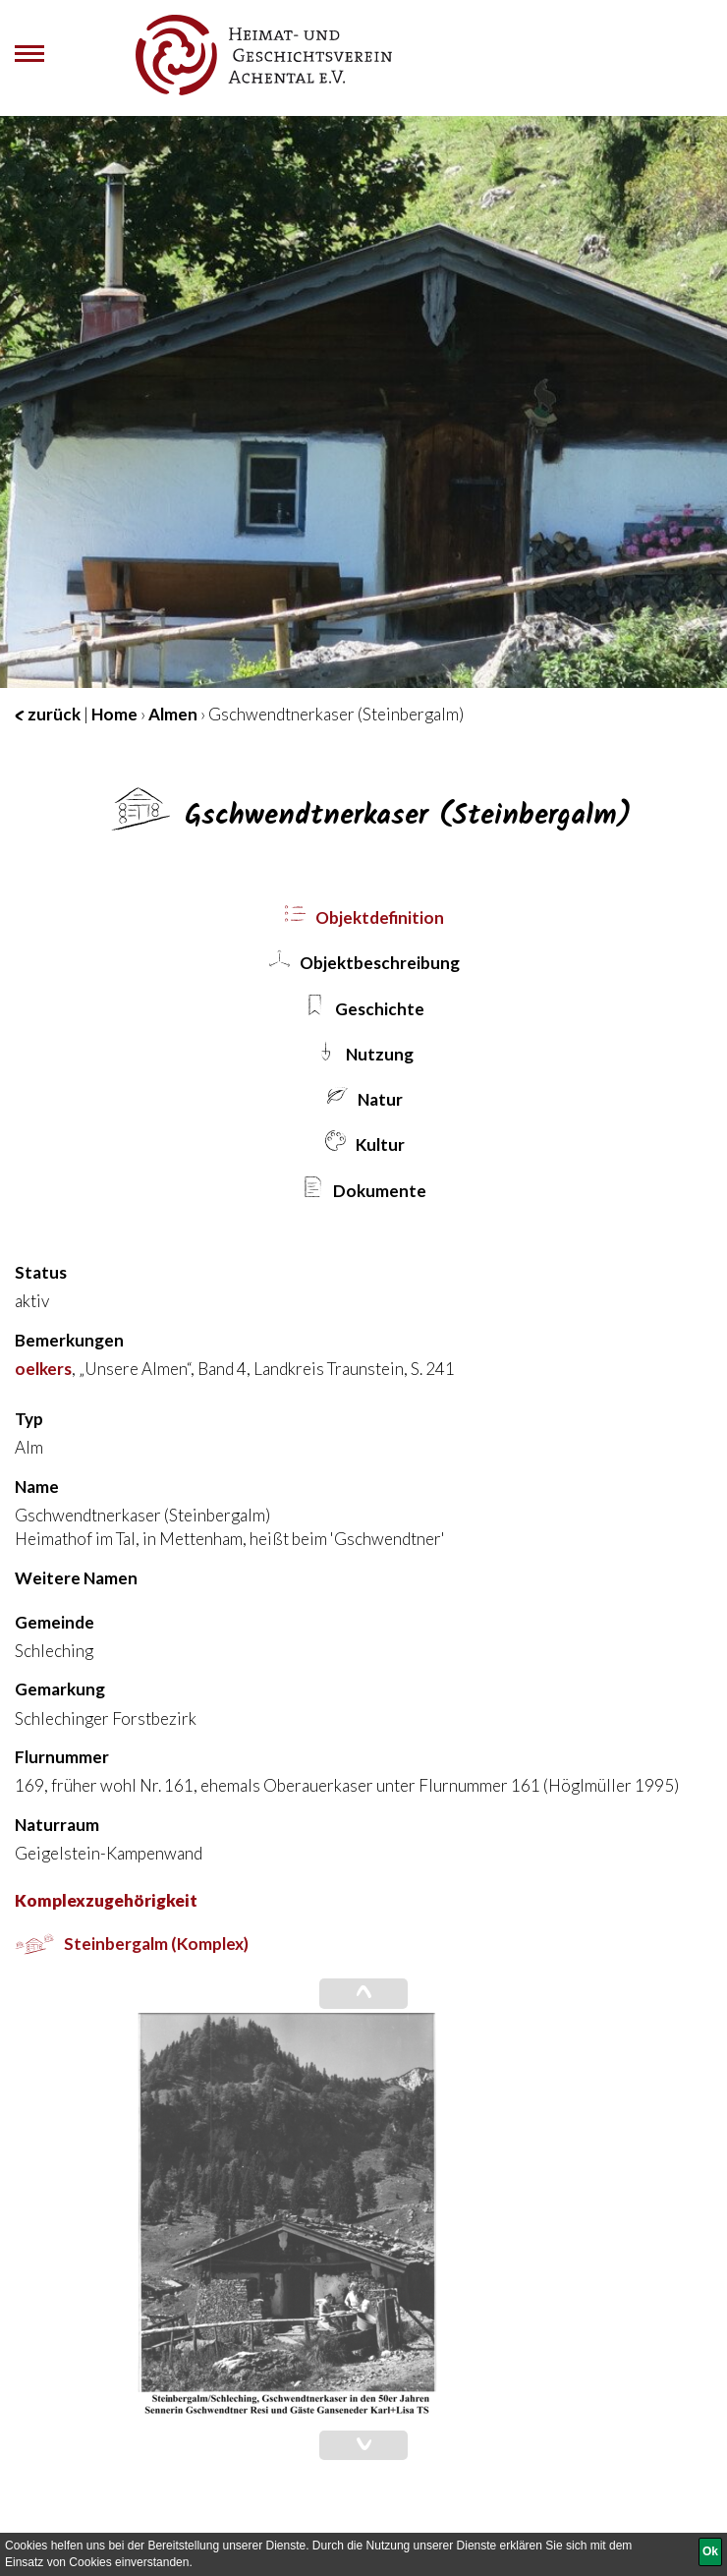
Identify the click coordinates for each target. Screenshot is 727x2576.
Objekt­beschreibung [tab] (363, 960)
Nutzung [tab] (363, 1052)
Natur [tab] (364, 1097)
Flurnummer (62, 1756)
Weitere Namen (76, 1578)
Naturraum (57, 1824)
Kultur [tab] (364, 1142)
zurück (48, 714)
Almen (172, 714)
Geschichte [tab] (363, 1007)
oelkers (43, 1368)
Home (114, 714)
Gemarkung (60, 1689)
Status (41, 1272)
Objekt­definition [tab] (363, 915)
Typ (29, 1418)
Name (37, 1486)
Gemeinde (54, 1622)
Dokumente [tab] (363, 1188)
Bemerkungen (69, 1340)
